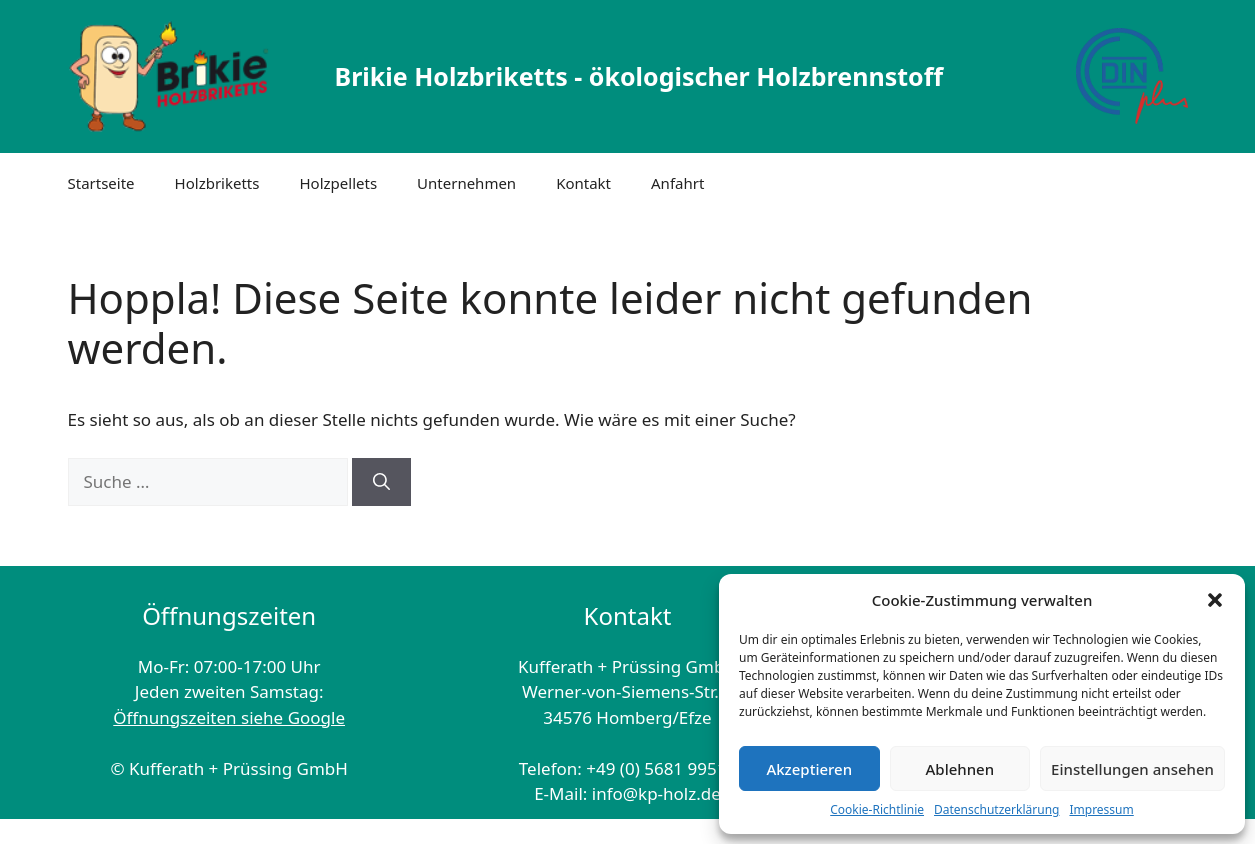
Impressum (1101, 809)
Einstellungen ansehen (1132, 769)
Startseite (101, 183)
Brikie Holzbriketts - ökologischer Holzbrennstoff (639, 76)
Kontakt (583, 183)
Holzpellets (338, 183)
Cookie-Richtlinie (877, 809)
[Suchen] (381, 482)
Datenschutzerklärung (996, 809)
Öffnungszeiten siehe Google (229, 717)
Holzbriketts (217, 183)
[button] (1215, 600)
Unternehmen (466, 183)
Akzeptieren (809, 769)
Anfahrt (677, 183)
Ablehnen (960, 769)
